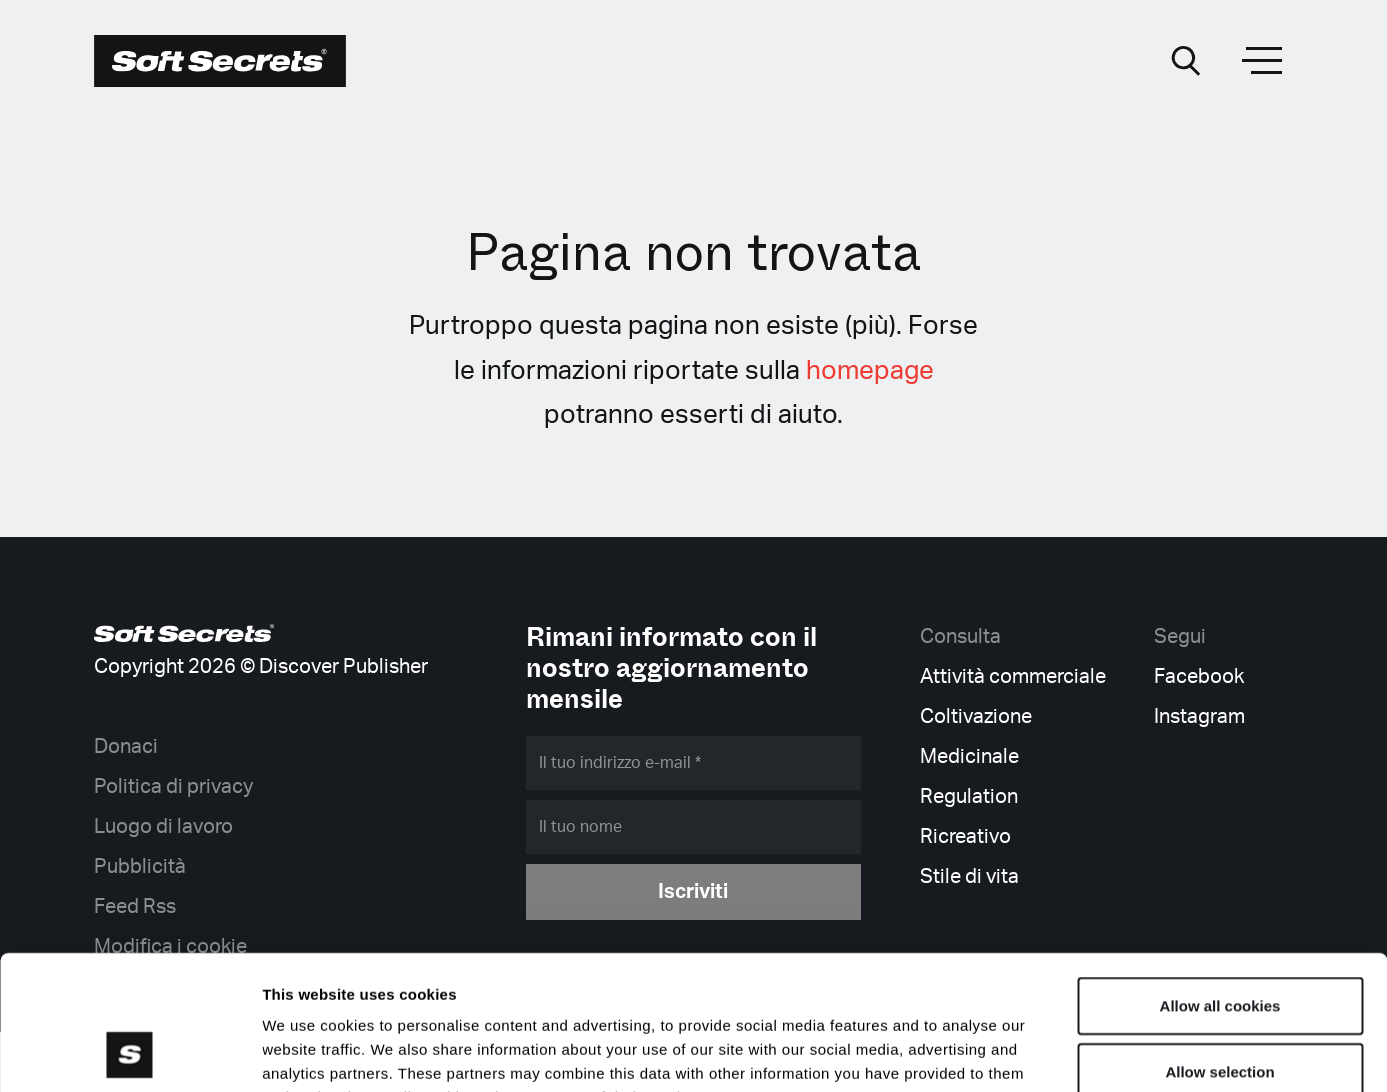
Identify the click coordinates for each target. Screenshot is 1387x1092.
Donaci (126, 747)
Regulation (969, 797)
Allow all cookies (1220, 879)
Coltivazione (976, 717)
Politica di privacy (173, 787)
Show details (1049, 1052)
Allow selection (1219, 945)
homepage (870, 371)
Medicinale (969, 757)
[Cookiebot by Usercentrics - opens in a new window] (129, 1053)
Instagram (1199, 717)
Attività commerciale (1013, 677)
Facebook (1199, 677)
